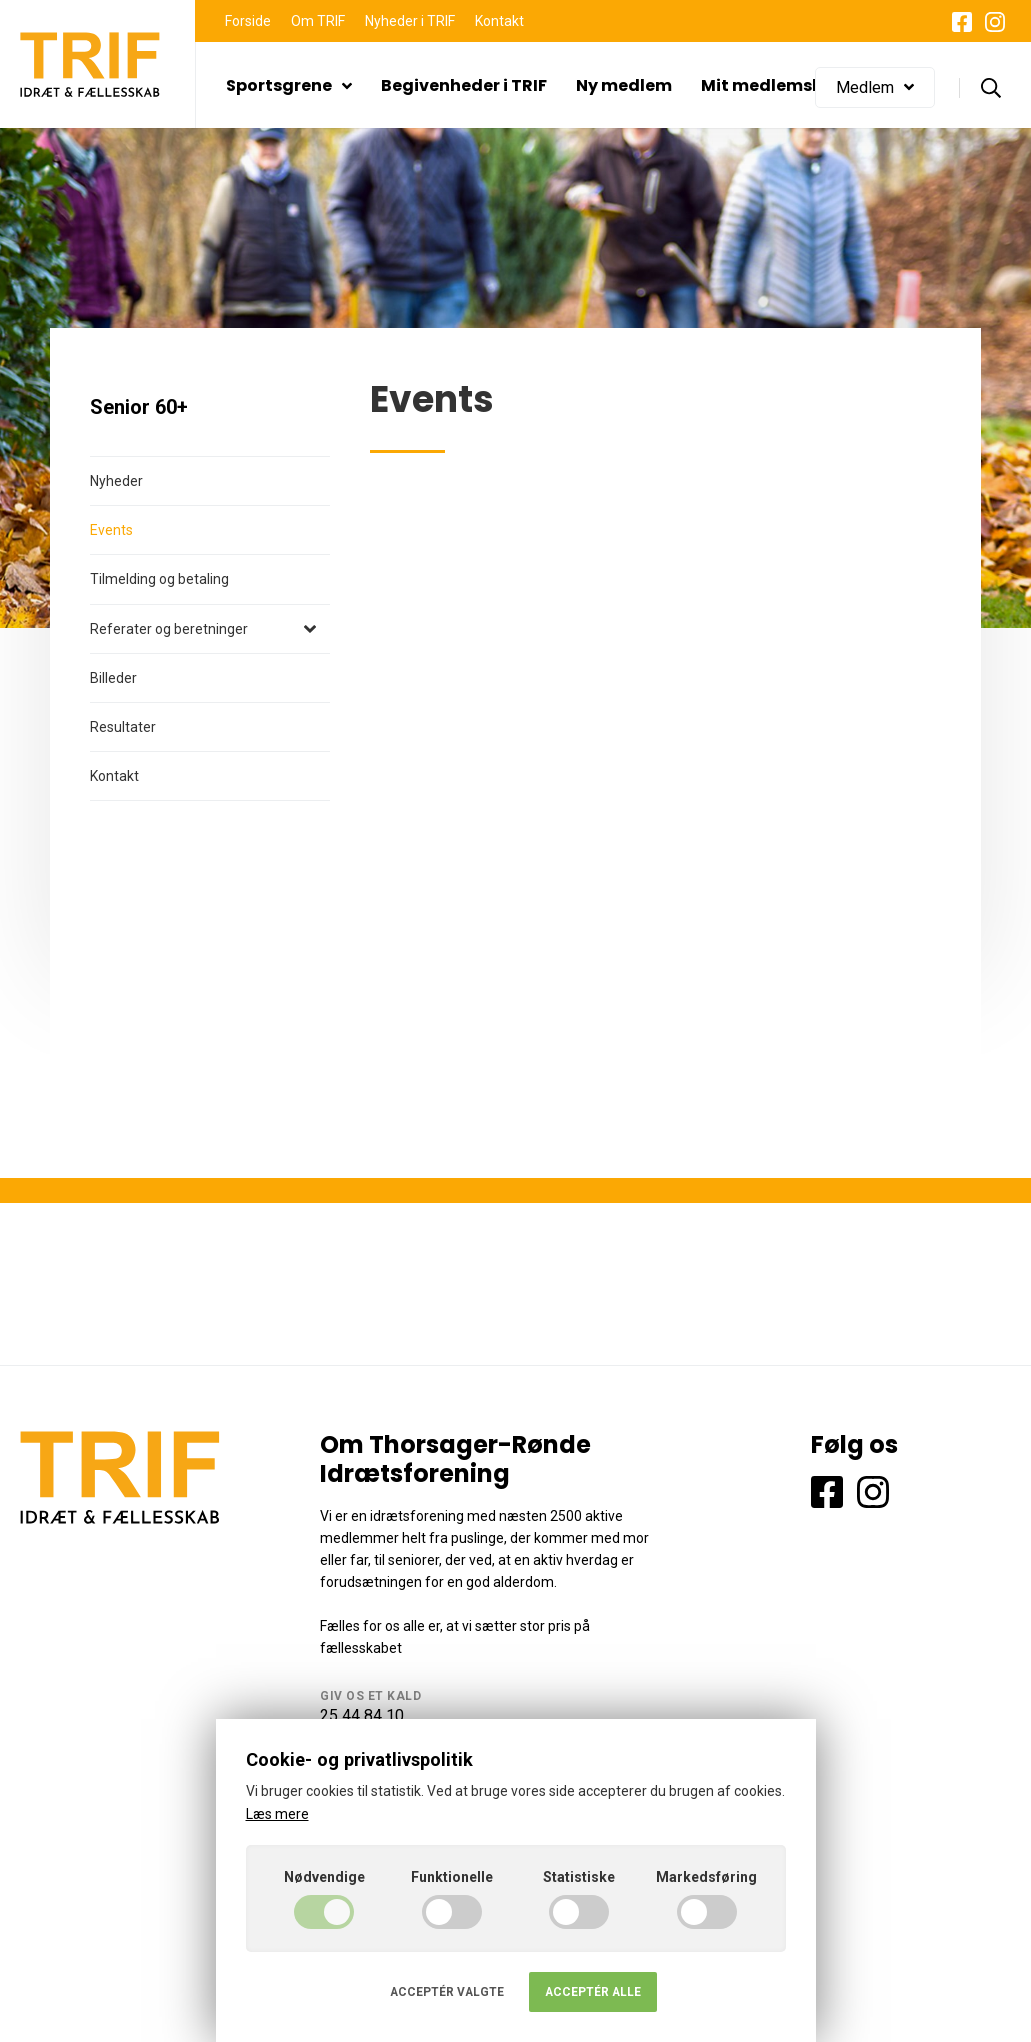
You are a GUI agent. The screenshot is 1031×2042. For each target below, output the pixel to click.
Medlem (875, 87)
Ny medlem (624, 85)
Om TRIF (318, 21)
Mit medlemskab (773, 85)
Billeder (113, 678)
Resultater (123, 727)
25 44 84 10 (362, 1715)
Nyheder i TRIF (410, 21)
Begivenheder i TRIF (464, 85)
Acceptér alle (593, 1992)
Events (111, 530)
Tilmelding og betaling (159, 579)
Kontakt (499, 21)
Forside (248, 21)
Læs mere (277, 1814)
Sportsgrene (289, 85)
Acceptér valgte (447, 1992)
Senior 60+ (139, 407)
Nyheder (116, 481)
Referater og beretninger (169, 629)
